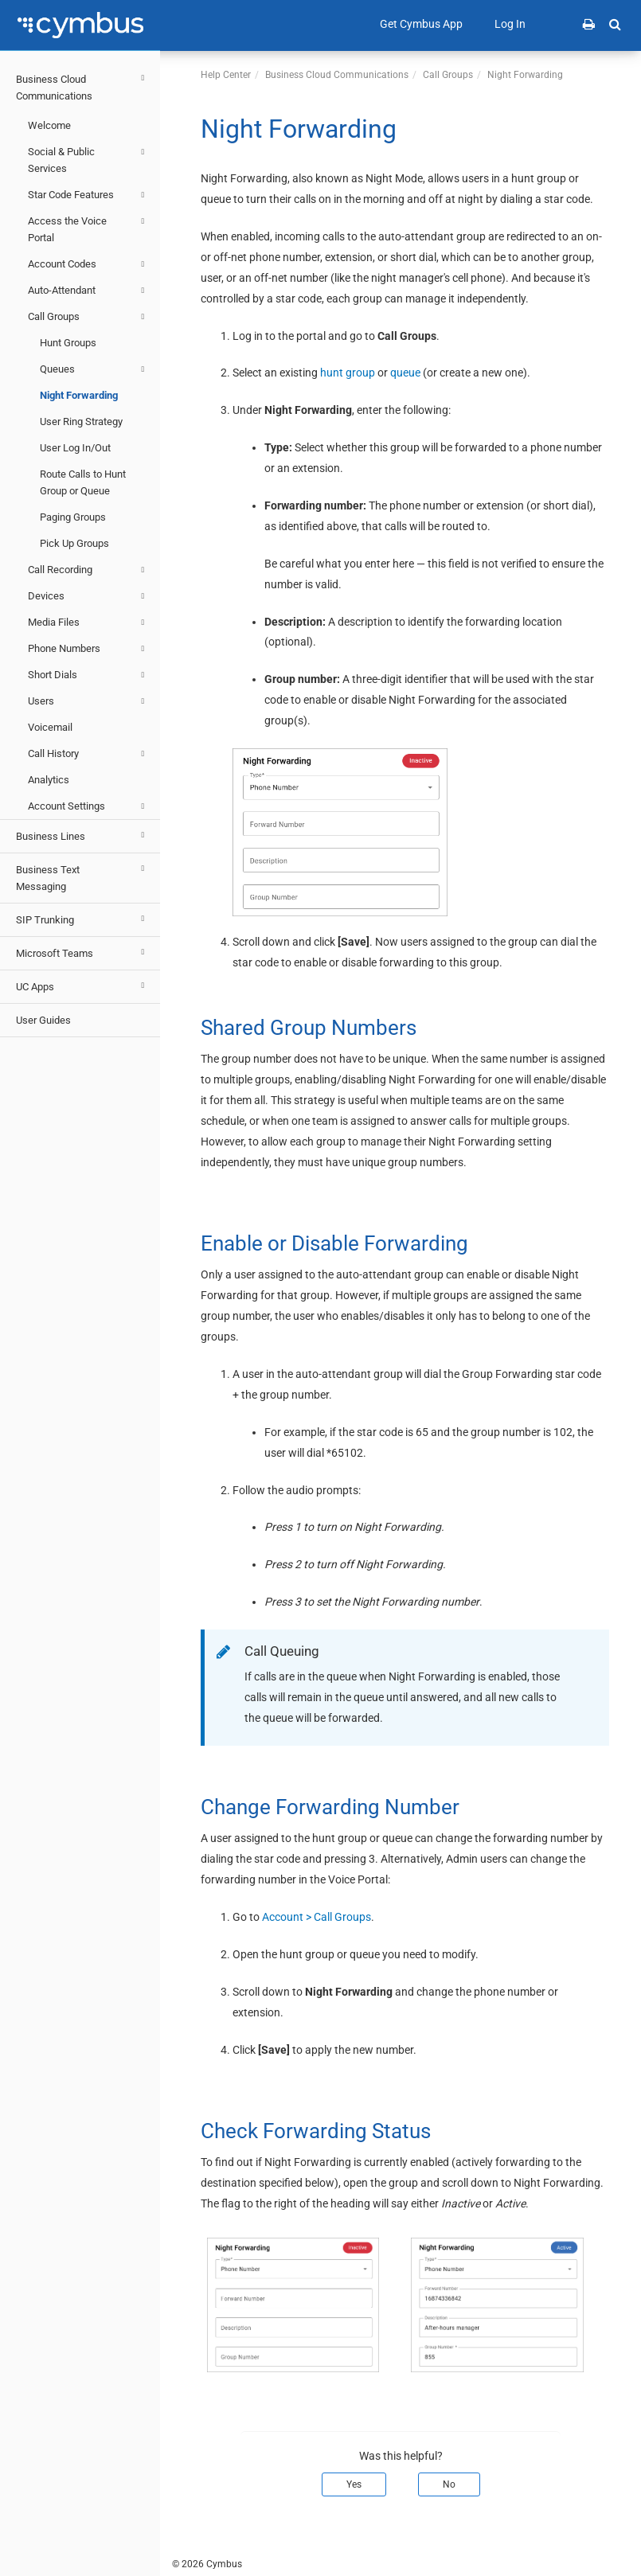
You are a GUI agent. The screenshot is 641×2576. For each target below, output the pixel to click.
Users (88, 701)
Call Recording (88, 570)
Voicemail (50, 727)
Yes (354, 2484)
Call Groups (88, 317)
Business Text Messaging (82, 876)
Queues (94, 369)
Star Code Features (88, 195)
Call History (88, 754)
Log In (510, 24)
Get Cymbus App (421, 24)
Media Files (88, 622)
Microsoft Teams (82, 952)
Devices (88, 596)
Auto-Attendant (88, 290)
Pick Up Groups (74, 543)
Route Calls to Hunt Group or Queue (83, 482)
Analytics (48, 780)
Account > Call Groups (316, 1917)
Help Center (226, 74)
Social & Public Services (88, 158)
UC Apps (82, 985)
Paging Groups (73, 517)
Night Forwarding (79, 395)
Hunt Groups (68, 343)
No (449, 2484)
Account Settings (88, 806)
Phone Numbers (88, 649)
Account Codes (88, 264)
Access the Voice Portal (88, 228)
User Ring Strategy (81, 421)
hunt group (347, 372)
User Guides (43, 1020)
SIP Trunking (82, 918)
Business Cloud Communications (82, 85)
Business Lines (82, 835)
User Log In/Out (75, 448)
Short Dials (88, 675)
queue (405, 372)
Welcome (49, 125)
